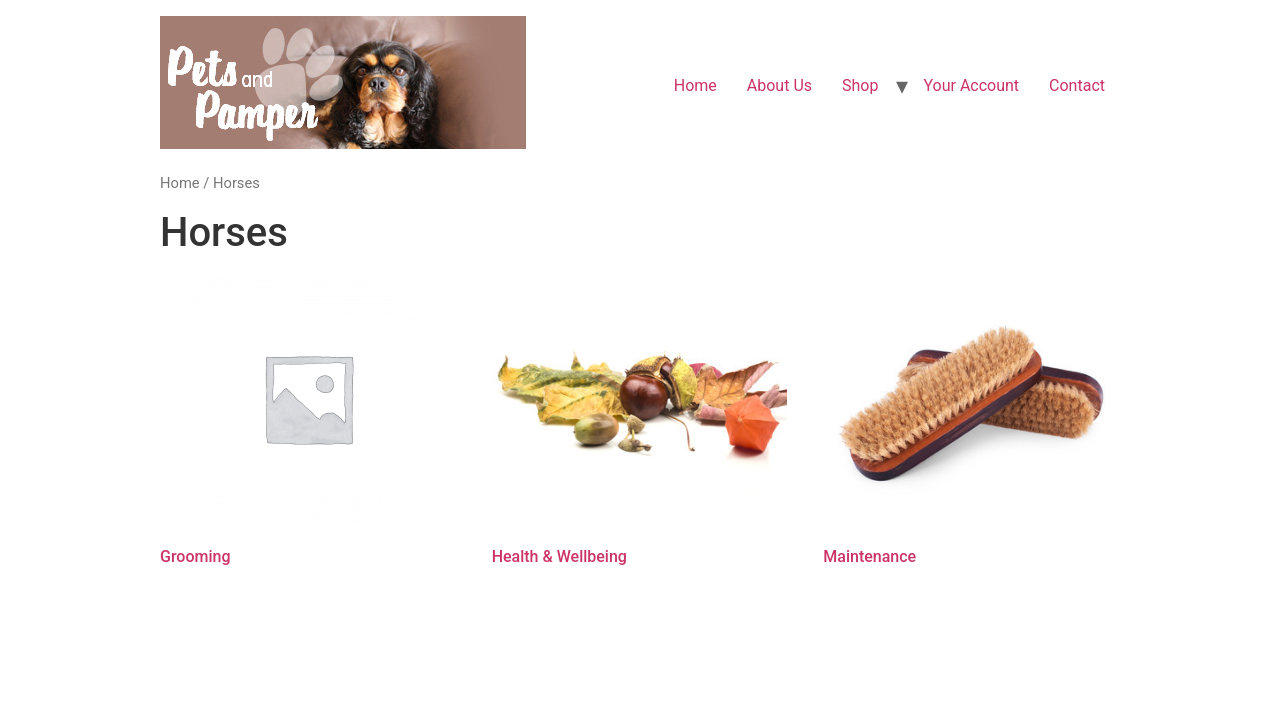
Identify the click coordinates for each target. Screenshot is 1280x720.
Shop (860, 85)
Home (695, 85)
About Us (779, 85)
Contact (1077, 85)
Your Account (971, 85)
